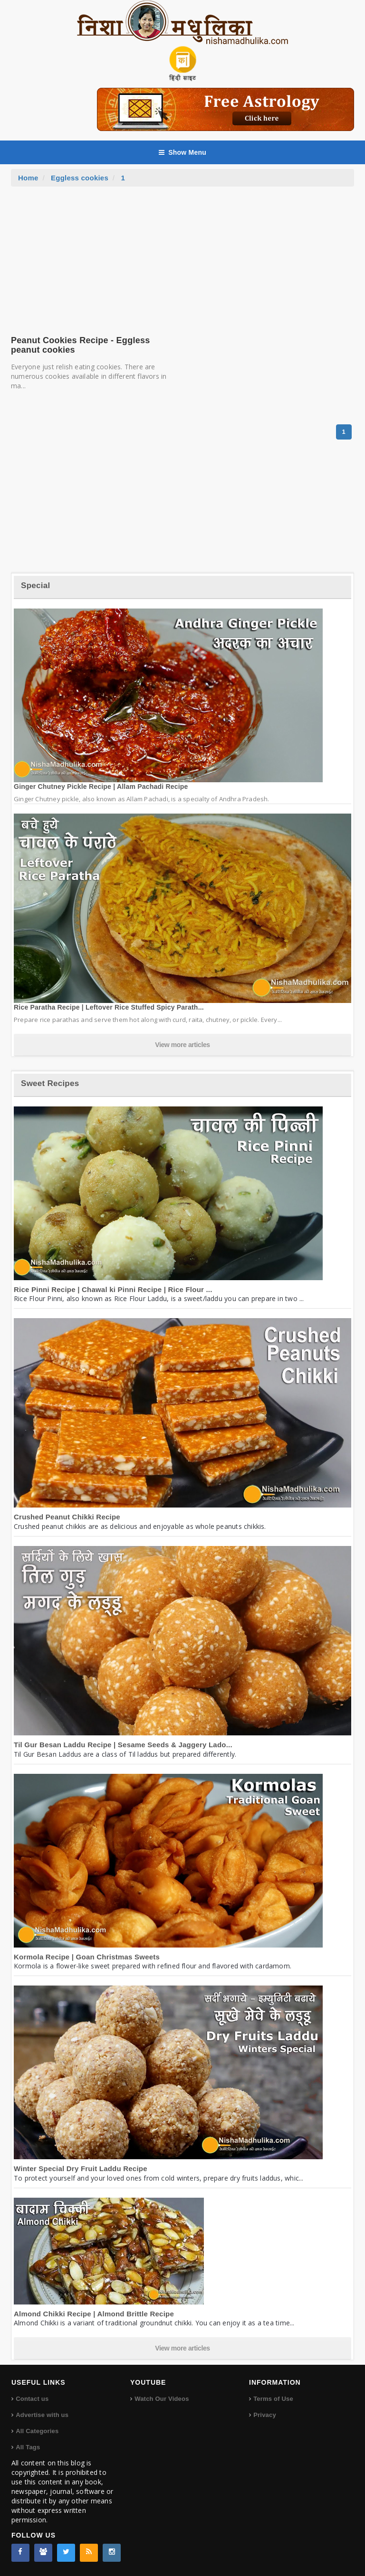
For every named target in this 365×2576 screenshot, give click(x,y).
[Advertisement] (182, 257)
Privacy (264, 2414)
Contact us (32, 2398)
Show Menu (182, 152)
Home (28, 178)
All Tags (28, 2447)
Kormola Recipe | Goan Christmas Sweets (87, 1957)
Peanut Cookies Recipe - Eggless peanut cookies (80, 345)
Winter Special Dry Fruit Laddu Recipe (80, 2168)
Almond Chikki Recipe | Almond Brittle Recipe (94, 2314)
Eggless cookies (79, 178)
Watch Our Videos (161, 2398)
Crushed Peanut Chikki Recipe (67, 1517)
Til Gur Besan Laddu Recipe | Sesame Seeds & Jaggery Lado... (123, 1745)
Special (35, 585)
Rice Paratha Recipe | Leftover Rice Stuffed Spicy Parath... (109, 1007)
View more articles (182, 1045)
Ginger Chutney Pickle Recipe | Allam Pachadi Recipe (101, 786)
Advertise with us (42, 2414)
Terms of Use (273, 2398)
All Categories (37, 2431)
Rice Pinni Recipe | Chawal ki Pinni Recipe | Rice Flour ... (113, 1289)
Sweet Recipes (50, 1083)
